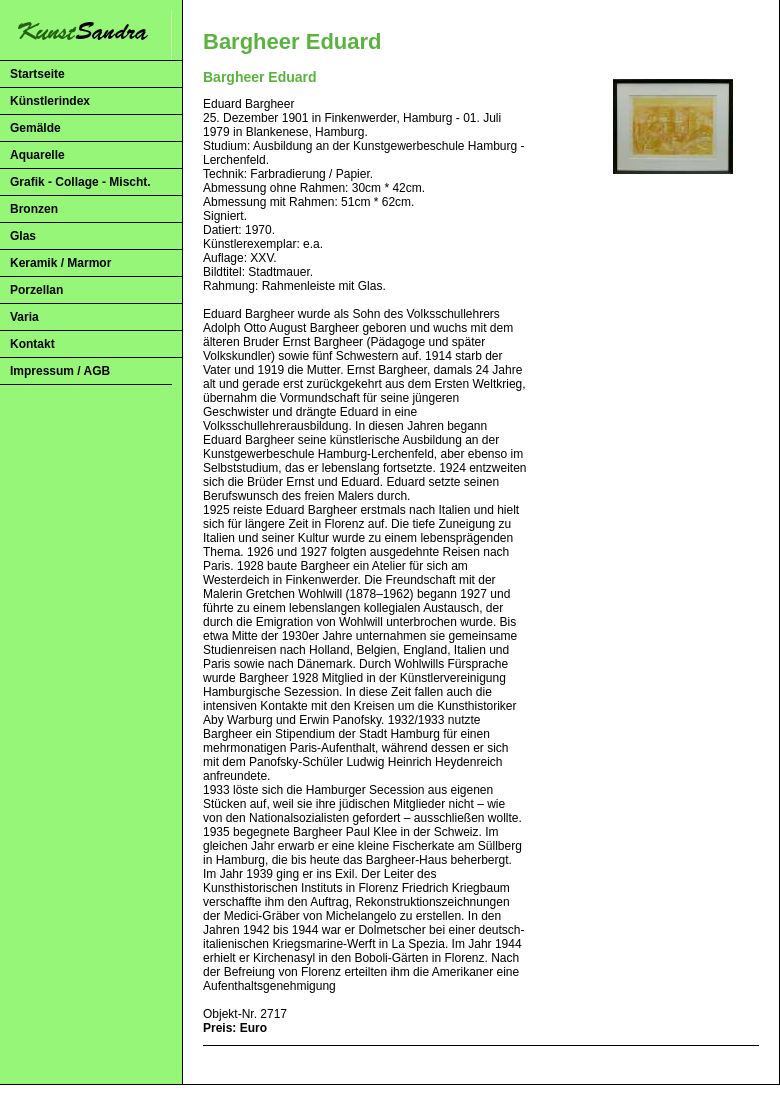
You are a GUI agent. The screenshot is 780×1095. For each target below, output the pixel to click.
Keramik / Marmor (60, 263)
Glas (23, 236)
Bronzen (34, 209)
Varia (24, 317)
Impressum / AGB (60, 371)
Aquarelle (37, 155)
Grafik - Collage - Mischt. (80, 182)
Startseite (37, 74)
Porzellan (36, 290)
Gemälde (35, 128)
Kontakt (32, 344)
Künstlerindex (50, 101)
